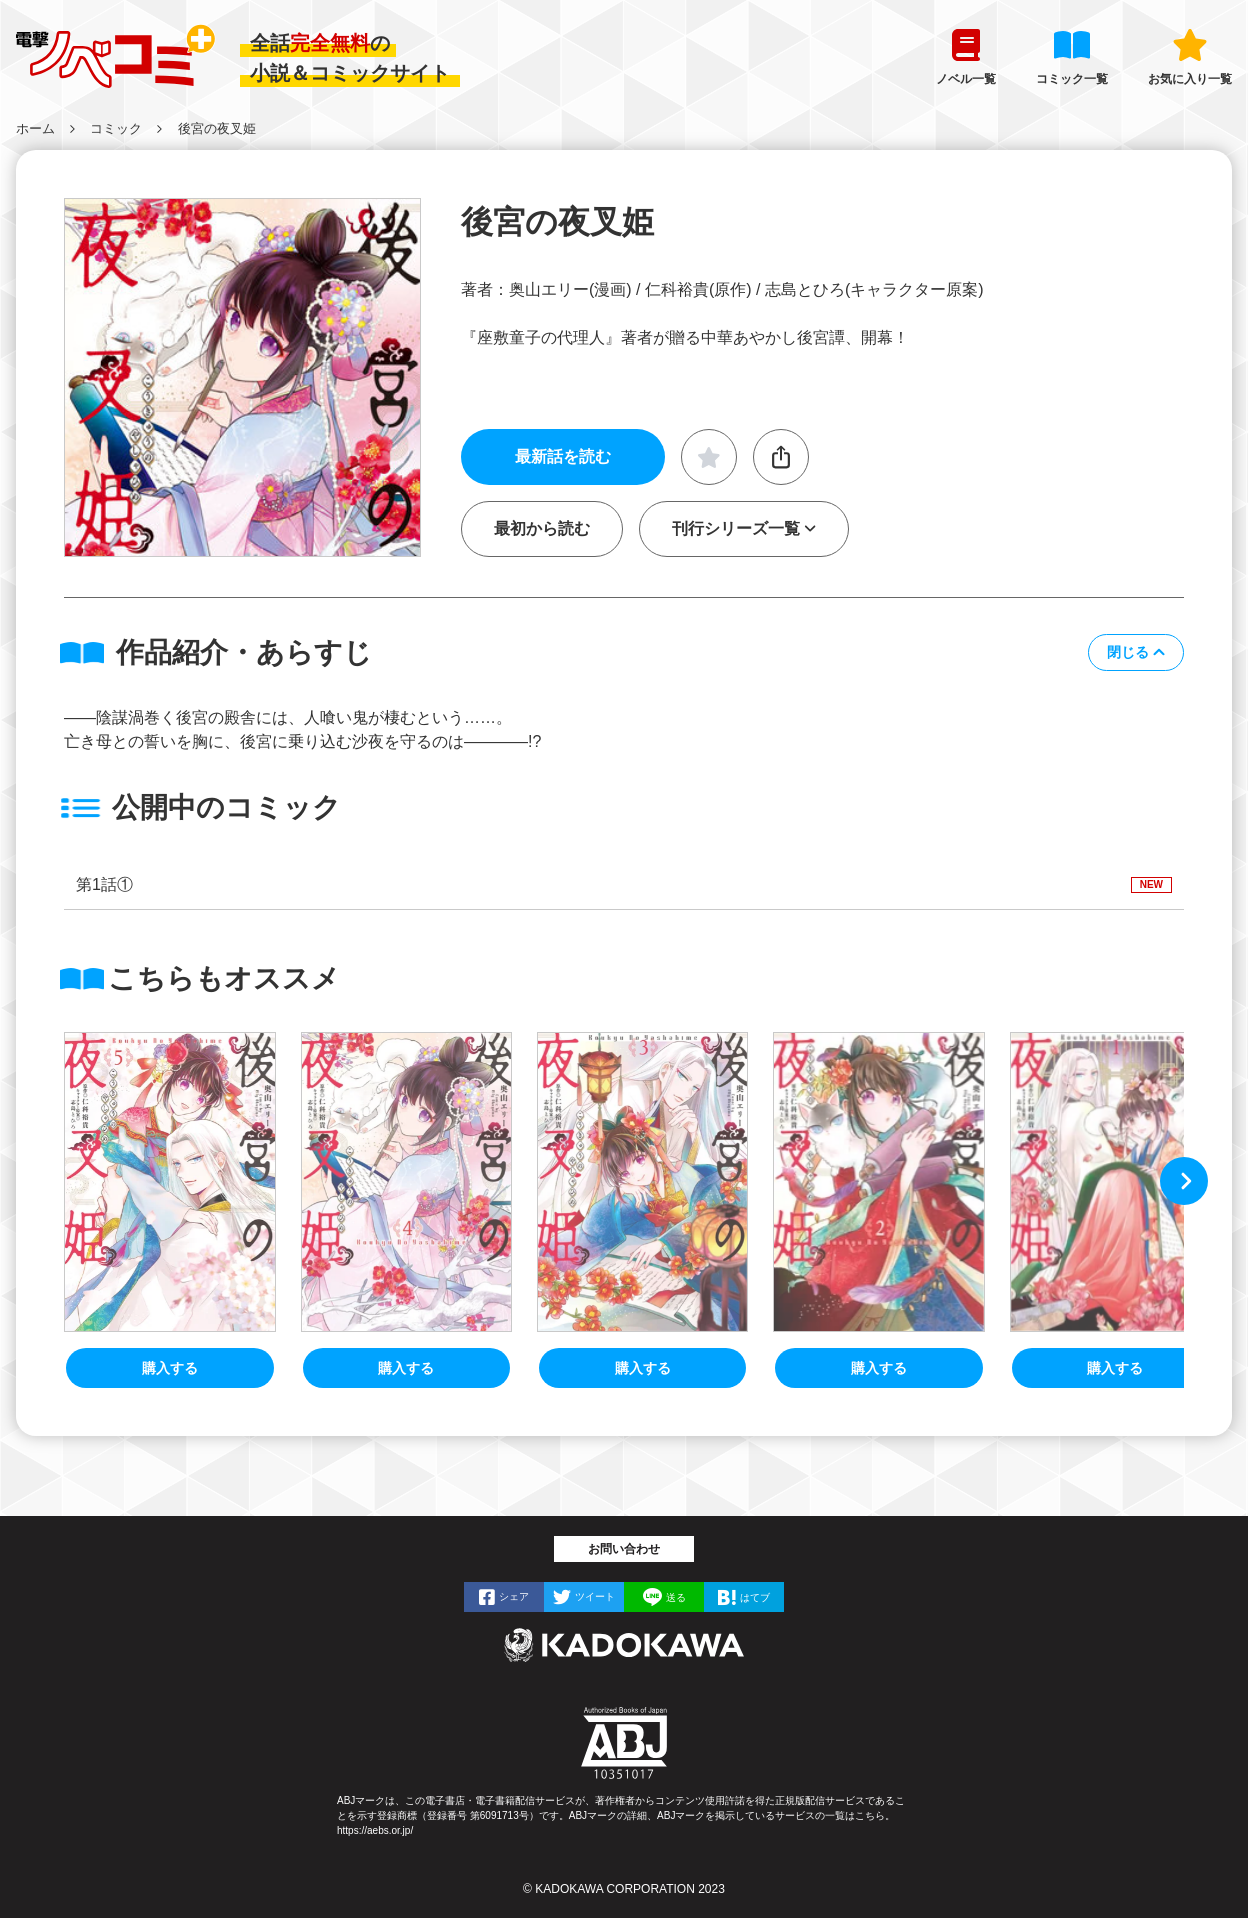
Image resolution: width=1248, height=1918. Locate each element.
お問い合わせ (624, 1549)
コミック (116, 128)
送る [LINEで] (676, 1597)
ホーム (35, 128)
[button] (1136, 652)
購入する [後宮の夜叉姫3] (643, 1368)
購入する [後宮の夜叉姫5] (170, 1368)
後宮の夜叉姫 (217, 128)
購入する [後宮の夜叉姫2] (879, 1368)
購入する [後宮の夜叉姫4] (406, 1368)
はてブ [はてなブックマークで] (755, 1597)
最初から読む (542, 528)
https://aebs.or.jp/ (375, 1830)
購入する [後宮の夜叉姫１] (1115, 1368)
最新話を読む (563, 456)
